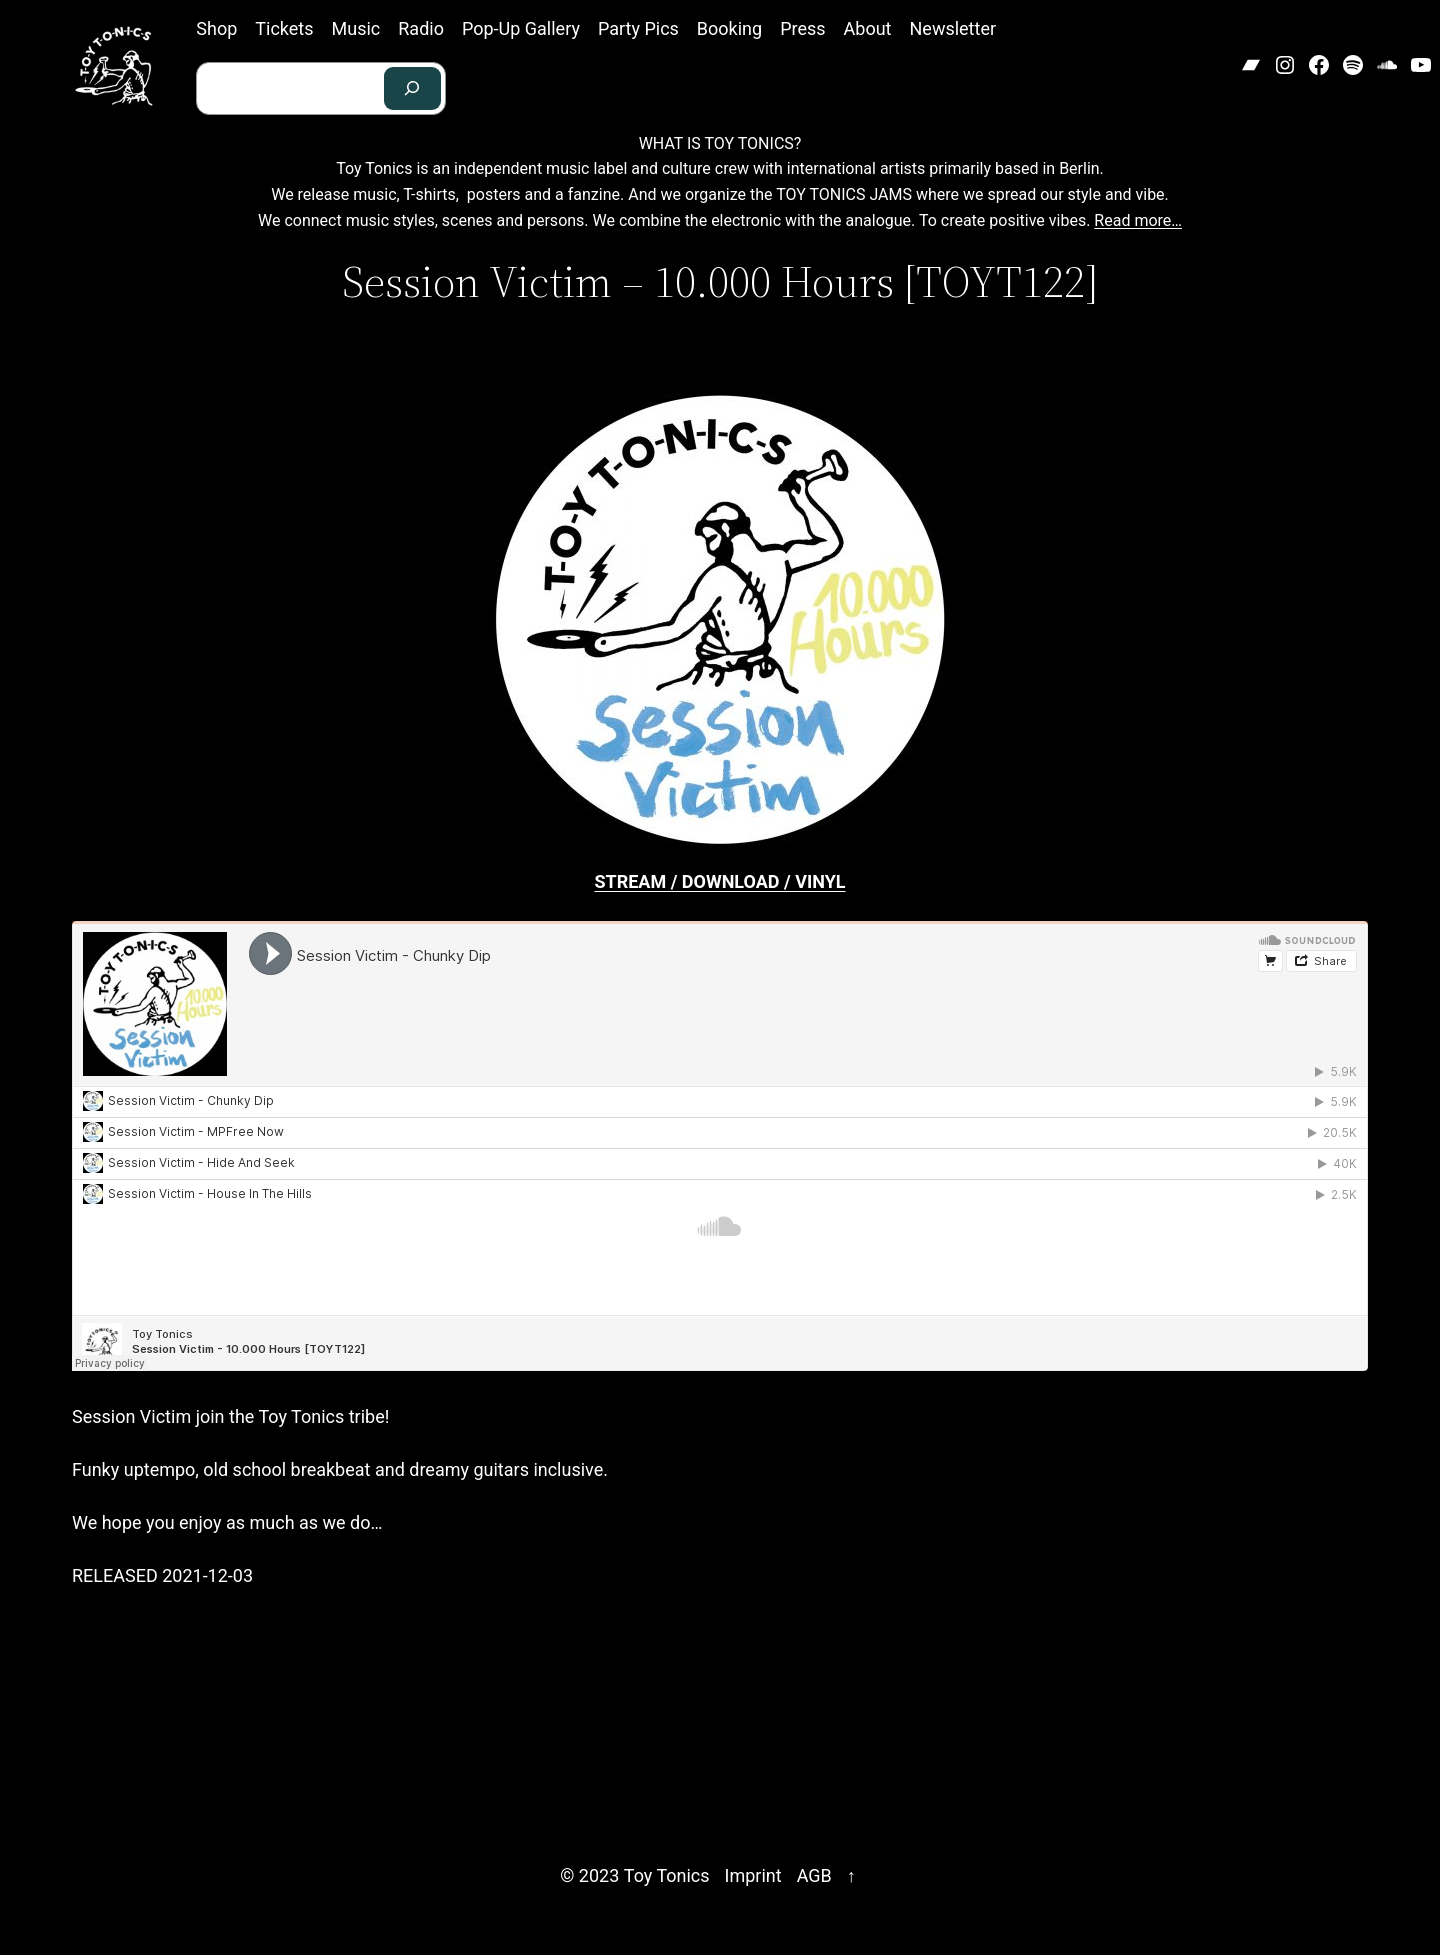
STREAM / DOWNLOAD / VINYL (719, 881)
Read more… (1138, 220)
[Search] (413, 88)
